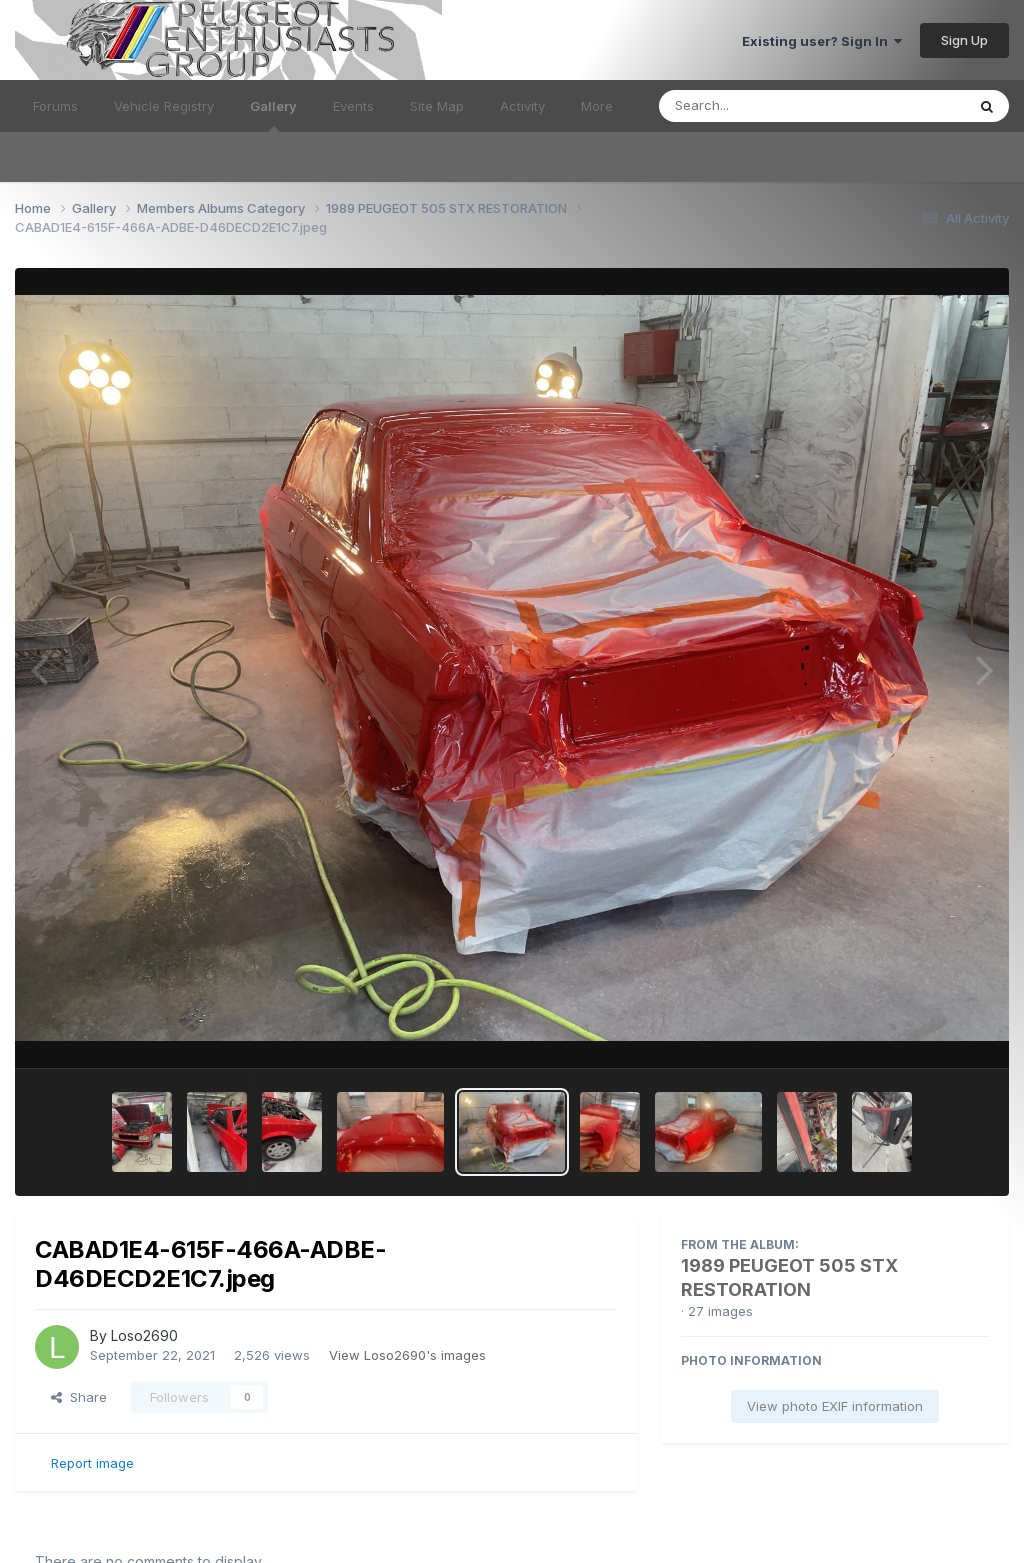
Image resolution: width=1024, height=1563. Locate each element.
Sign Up (964, 40)
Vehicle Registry (164, 106)
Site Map (437, 106)
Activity (522, 106)
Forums (55, 106)
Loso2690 (144, 1335)
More (597, 106)
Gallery (273, 115)
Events (353, 106)
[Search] (757, 106)
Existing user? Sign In (822, 41)
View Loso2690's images (407, 1355)
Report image (92, 1463)
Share (79, 1397)
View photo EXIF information (835, 1406)
